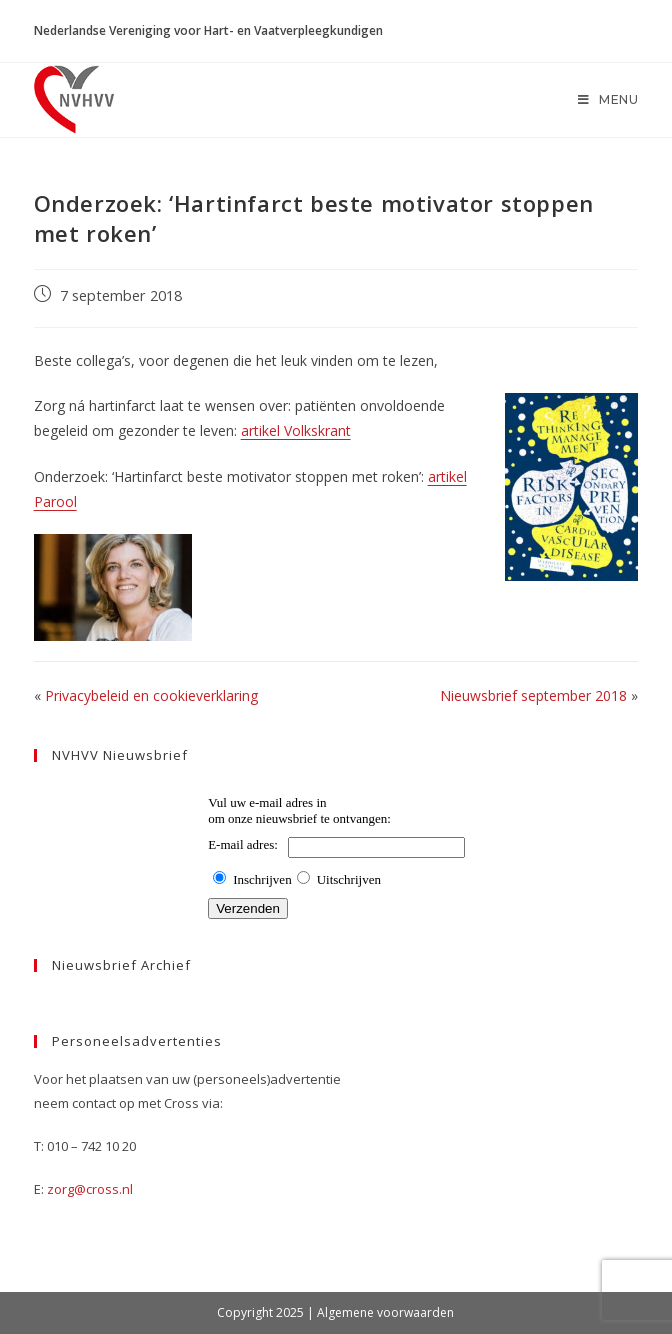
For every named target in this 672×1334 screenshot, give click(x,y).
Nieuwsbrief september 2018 (533, 695)
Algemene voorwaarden (385, 1312)
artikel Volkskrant (296, 430)
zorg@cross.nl (90, 1189)
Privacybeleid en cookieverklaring (151, 695)
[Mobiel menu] (608, 100)
